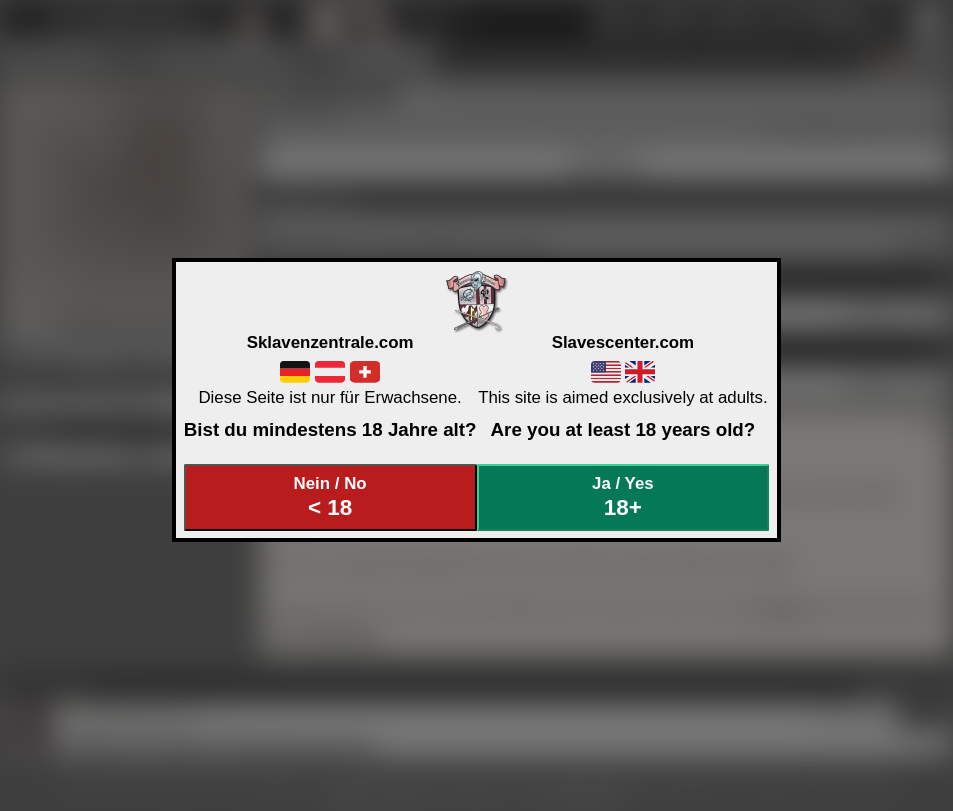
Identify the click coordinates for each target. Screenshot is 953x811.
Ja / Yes (623, 497)
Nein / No (330, 497)
